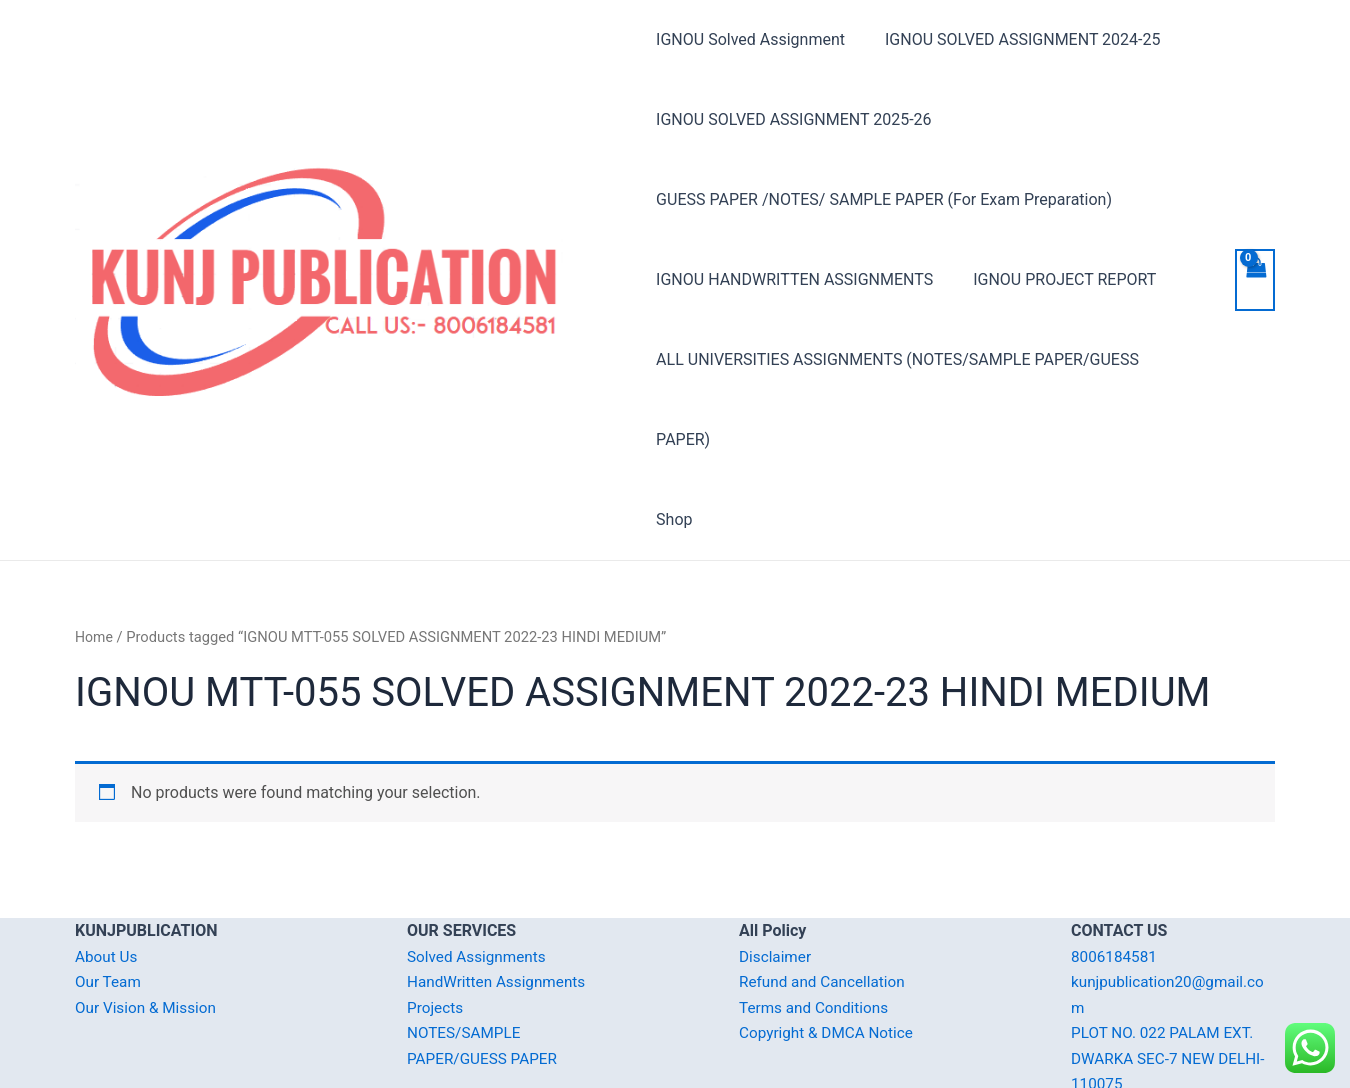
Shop (674, 439)
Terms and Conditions (817, 927)
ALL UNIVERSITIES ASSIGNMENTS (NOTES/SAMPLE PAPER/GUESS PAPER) (926, 359)
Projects (436, 927)
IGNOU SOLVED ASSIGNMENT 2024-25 (1014, 39)
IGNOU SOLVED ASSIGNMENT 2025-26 (793, 119)
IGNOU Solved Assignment (750, 39)
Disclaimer (776, 876)
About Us (107, 876)
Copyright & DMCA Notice (830, 952)
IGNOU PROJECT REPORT (1056, 279)
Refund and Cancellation (825, 901)
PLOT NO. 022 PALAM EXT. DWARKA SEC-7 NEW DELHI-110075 (1172, 978)
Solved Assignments (479, 876)
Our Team (109, 901)
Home (95, 557)
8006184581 (1116, 876)
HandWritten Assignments (500, 901)
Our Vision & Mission (149, 927)
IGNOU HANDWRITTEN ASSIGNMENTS (794, 279)
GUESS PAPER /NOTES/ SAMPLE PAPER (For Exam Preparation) (884, 199)
